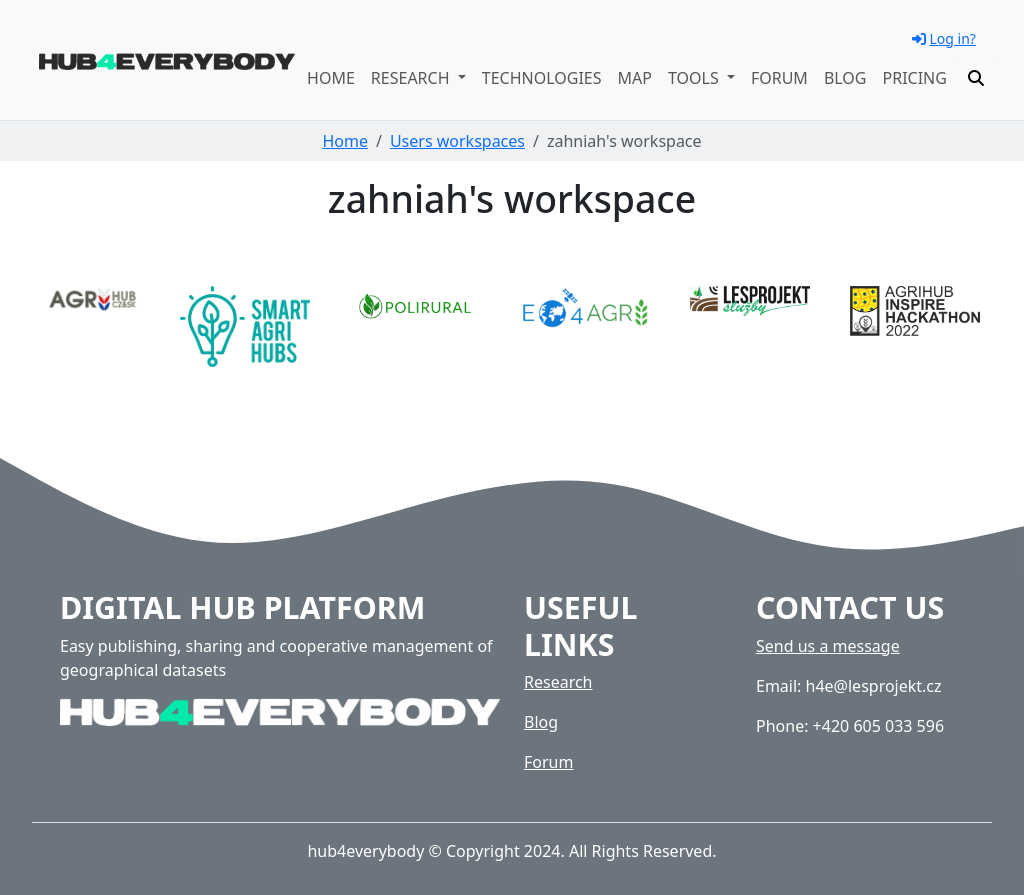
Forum (779, 78)
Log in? (944, 38)
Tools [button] (695, 78)
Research (558, 682)
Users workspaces (457, 141)
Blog (845, 78)
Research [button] (412, 78)
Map (635, 78)
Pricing (915, 78)
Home (331, 78)
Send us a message (828, 646)
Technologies (542, 78)
